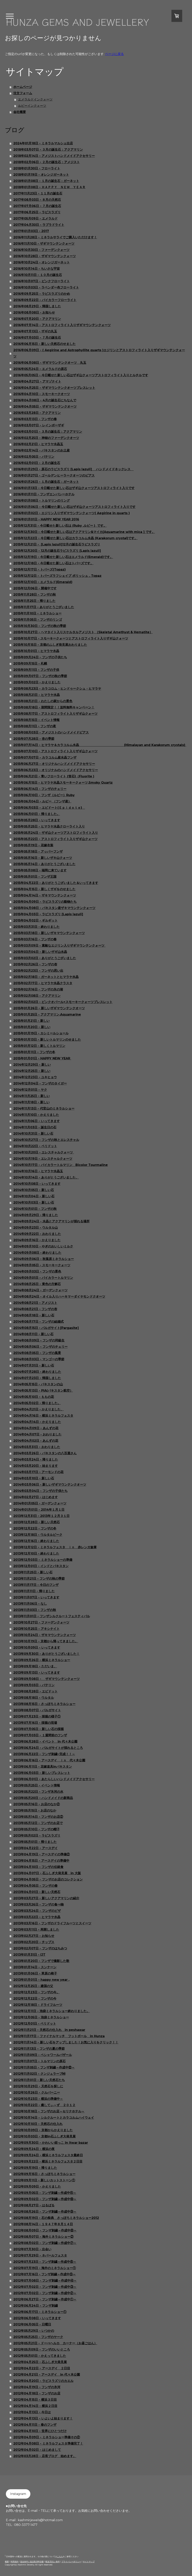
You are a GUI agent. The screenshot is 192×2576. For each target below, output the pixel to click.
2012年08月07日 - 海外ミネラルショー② (43, 2237)
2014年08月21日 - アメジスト (35, 1303)
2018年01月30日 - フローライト (36, 168)
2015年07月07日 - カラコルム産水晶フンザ (44, 757)
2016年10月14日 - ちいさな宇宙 (36, 268)
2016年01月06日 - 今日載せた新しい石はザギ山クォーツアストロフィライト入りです (74, 507)
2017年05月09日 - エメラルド (35, 218)
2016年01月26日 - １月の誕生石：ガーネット (46, 482)
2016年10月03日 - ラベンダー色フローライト (46, 287)
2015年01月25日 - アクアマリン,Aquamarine (47, 1014)
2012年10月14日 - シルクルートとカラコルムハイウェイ (53, 2117)
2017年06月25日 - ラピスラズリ (37, 212)
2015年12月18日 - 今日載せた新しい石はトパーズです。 (53, 563)
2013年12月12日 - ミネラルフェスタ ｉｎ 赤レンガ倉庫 (55, 1547)
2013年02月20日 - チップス (33, 1942)
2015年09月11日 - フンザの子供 (36, 670)
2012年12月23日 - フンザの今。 (36, 1992)
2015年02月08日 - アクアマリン (37, 996)
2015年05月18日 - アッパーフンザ (38, 851)
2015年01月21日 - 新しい (31, 1021)
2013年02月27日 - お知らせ (33, 1936)
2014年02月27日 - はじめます (35, 1497)
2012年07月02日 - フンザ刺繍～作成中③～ (44, 2287)
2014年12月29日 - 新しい (32, 1064)
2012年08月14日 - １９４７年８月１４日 (43, 2224)
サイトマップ (89, 2561)
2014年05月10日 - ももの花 (33, 1397)
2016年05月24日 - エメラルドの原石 (40, 369)
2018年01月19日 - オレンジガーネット (41, 174)
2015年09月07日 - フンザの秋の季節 (40, 676)
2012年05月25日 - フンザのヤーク (38, 2337)
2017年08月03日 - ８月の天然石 (37, 200)
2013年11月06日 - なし (30, 1603)
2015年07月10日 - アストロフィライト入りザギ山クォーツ (55, 751)
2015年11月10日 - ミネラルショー (37, 613)
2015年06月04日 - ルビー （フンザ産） (42, 801)
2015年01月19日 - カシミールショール (41, 1033)
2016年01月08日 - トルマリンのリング (41, 500)
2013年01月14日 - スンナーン (34, 1967)
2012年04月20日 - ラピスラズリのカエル (43, 2381)
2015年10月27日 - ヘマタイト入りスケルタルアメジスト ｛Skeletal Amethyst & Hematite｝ (83, 632)
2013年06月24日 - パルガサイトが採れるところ (48, 1748)
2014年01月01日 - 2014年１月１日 (38, 1509)
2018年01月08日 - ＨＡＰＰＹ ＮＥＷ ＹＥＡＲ (49, 187)
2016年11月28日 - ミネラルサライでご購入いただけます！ (55, 237)
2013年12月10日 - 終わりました (36, 1553)
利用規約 (14, 2561)
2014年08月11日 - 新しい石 (33, 1334)
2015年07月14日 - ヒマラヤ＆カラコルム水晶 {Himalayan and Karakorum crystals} (99, 745)
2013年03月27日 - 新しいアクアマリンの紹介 (46, 1898)
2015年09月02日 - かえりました (37, 682)
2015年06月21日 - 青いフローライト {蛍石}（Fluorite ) (53, 776)
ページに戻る (114, 54)
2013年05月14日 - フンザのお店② (38, 1817)
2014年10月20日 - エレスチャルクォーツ (43, 1152)
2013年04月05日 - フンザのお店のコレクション (48, 1879)
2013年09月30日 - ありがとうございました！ (46, 1654)
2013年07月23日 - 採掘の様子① (37, 1716)
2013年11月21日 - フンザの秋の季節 (39, 1578)
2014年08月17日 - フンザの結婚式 (38, 1321)
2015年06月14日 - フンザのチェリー (39, 789)
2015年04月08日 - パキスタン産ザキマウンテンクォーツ (54, 908)
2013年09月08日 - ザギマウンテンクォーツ (46, 1679)
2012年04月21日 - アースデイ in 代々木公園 (46, 2374)
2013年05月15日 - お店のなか (34, 1810)
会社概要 (19, 112)
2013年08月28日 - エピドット (35, 1691)
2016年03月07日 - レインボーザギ (38, 425)
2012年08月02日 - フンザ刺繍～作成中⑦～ (44, 2243)
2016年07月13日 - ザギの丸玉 (35, 331)
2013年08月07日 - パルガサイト (37, 1710)
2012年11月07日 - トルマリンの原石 (39, 2061)
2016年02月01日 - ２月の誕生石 (36, 463)
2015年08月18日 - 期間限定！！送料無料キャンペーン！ (53, 707)
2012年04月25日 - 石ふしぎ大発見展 (40, 2362)
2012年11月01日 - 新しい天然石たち (39, 2080)
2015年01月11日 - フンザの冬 (34, 1052)
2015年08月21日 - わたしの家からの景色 (42, 701)
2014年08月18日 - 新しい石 (33, 1315)
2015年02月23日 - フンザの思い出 (38, 970)
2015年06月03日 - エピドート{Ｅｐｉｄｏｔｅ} (49, 808)
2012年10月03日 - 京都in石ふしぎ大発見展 (44, 2136)
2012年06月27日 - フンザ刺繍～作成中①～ (44, 2299)
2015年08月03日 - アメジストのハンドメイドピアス (51, 732)
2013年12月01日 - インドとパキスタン (41, 1566)
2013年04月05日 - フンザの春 (35, 1886)
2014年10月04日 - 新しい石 (33, 1196)
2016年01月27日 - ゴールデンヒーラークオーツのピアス (54, 475)
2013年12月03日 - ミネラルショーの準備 (42, 1560)
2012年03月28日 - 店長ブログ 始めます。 (44, 2456)
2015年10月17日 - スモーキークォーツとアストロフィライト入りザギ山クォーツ (70, 638)
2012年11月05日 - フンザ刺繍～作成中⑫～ (44, 2067)
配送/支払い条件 (52, 2561)
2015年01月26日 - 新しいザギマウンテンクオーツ (49, 1008)
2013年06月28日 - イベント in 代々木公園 (45, 1741)
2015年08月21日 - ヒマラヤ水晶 (36, 695)
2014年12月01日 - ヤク (30, 1090)
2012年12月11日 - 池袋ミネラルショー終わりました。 (51, 2011)
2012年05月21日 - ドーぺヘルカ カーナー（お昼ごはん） (55, 2343)
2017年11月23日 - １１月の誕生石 (37, 193)
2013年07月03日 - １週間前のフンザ (40, 1735)
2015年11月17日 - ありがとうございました (43, 607)
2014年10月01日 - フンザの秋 (35, 1209)
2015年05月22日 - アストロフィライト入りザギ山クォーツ (55, 839)
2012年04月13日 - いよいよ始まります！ (43, 2418)
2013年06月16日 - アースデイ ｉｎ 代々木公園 (49, 1760)
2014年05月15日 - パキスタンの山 (38, 1384)
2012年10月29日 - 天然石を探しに (38, 2086)
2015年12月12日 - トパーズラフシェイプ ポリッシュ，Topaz (57, 576)
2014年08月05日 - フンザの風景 (37, 1353)
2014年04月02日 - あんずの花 (35, 1441)
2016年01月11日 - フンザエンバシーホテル (43, 494)
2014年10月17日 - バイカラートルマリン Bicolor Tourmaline (60, 1165)
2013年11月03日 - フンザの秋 (34, 1610)
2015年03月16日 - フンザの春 (35, 939)
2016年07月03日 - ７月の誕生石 (37, 337)
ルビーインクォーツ (32, 106)
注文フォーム (22, 93)
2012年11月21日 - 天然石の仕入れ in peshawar (49, 2030)
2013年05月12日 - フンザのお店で (38, 1823)
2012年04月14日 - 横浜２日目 (35, 2406)
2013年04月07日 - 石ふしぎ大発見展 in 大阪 (47, 1873)
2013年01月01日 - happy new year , (41, 1980)
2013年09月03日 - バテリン (33, 1685)
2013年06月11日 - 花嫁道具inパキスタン (42, 1766)
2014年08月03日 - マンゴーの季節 (38, 1359)
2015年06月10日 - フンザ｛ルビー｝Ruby (44, 795)
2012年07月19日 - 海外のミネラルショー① (44, 2268)
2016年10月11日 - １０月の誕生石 (37, 275)
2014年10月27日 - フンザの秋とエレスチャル (46, 1140)
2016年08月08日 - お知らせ (34, 312)
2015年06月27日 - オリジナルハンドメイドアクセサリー (54, 764)
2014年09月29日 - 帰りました (35, 1215)
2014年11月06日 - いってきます (36, 1121)
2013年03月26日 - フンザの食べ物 (38, 1904)
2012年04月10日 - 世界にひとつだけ (40, 2431)
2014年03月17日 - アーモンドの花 (38, 1472)
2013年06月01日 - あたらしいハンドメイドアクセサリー (54, 1779)
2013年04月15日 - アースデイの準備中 (41, 1860)
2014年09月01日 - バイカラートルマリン (43, 1278)
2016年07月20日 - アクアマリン (37, 319)
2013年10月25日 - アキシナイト (36, 1629)
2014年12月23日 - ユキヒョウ (35, 1077)
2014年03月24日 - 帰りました (35, 1459)
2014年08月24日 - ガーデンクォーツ (40, 1290)
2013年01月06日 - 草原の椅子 (35, 1973)
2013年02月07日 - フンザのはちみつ (40, 1948)
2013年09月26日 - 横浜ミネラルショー (41, 1660)
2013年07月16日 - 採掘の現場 (35, 1723)
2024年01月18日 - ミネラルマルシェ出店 (43, 143)
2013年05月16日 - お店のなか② (36, 1804)
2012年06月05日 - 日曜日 (32, 2324)
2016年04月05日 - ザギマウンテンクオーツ (45, 406)
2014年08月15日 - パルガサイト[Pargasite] (46, 1328)
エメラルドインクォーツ (35, 99)
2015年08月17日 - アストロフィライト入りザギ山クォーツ (55, 713)
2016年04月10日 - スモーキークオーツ (41, 394)
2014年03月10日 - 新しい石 (33, 1478)
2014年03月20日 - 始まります (35, 1466)
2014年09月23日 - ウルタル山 (35, 1227)
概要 (7, 2561)
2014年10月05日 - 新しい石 (33, 1190)
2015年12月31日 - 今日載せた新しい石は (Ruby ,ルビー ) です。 (60, 525)
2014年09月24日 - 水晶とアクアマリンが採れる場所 (51, 1221)
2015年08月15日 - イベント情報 (36, 720)
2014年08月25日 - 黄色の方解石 (37, 1284)
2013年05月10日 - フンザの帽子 (36, 1829)
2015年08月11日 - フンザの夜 (34, 726)
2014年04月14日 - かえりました (37, 1422)
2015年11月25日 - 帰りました (34, 601)
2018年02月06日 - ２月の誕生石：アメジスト (46, 162)
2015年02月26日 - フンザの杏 (35, 964)
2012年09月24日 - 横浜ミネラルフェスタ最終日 (48, 2155)
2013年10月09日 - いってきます (36, 1647)
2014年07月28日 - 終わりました (37, 1372)
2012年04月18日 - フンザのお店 (36, 2393)
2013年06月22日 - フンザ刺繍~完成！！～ (44, 1754)
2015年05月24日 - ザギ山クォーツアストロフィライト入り (55, 833)
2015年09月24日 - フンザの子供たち (40, 657)
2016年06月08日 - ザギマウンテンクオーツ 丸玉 (49, 363)
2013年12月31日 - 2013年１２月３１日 (41, 1516)
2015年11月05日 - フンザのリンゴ (37, 619)
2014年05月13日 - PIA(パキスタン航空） (43, 1390)
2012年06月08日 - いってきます (37, 2318)
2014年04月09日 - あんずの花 (35, 1428)
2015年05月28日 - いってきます (36, 820)
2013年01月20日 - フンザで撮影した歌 (41, 1961)
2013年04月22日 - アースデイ (35, 1848)
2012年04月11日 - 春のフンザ (34, 2425)
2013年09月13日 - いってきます (36, 1672)
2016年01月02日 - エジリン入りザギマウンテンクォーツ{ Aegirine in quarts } (71, 513)
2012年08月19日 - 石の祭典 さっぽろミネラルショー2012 (56, 2218)
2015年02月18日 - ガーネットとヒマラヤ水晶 (46, 977)
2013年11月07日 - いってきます (36, 1597)
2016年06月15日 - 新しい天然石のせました (44, 344)
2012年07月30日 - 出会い (32, 2249)
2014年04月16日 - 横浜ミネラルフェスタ (43, 1415)
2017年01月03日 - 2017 (31, 231)
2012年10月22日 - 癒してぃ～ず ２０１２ (44, 2105)
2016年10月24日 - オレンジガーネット (41, 262)
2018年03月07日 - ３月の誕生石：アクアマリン (48, 149)
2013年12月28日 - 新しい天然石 (36, 1522)
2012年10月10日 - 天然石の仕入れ (37, 2124)
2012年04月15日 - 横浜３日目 (35, 2399)
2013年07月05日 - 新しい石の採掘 (38, 1729)
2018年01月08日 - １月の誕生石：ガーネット (46, 181)
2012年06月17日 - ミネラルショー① (39, 2312)
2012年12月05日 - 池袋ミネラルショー (41, 2017)
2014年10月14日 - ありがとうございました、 (46, 1177)
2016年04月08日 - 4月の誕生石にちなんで (44, 400)
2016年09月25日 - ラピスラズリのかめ (41, 294)
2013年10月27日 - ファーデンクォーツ (41, 1622)
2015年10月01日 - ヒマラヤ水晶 (36, 651)
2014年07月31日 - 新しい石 (33, 1365)
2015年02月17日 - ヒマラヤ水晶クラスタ (42, 983)
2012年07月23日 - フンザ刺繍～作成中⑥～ (44, 2262)
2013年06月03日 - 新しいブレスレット (41, 1773)
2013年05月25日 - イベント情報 (36, 1785)
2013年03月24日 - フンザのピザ (37, 1911)
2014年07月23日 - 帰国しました (37, 1378)
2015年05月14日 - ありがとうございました (44, 864)
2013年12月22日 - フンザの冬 (34, 1528)
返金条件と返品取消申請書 (32, 2561)
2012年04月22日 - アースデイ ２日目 (41, 2368)
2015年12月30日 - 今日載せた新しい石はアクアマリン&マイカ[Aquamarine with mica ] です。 (84, 532)
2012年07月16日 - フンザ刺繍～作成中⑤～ (44, 2274)
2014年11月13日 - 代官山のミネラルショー (43, 1108)
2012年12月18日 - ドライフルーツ (37, 2005)
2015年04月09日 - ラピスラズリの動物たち (45, 902)
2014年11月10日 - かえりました (36, 1115)
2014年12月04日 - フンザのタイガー (40, 1083)
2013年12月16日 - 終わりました (36, 1541)
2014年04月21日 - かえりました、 (38, 1409)
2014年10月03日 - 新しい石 (33, 1202)
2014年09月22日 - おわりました (37, 1234)
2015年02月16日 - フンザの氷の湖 (38, 989)
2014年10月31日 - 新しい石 (33, 1133)
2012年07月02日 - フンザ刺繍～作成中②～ (44, 2293)
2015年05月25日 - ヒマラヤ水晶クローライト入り (49, 826)
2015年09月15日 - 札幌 (30, 663)
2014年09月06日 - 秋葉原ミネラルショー (43, 1259)
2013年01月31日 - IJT (29, 1954)
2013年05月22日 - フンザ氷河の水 (38, 1792)
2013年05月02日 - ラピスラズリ (36, 1835)
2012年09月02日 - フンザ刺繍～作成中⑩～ (44, 2199)
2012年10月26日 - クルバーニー (36, 2092)
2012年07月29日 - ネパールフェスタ (40, 2255)
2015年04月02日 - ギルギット (35, 920)
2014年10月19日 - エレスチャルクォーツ (42, 1158)
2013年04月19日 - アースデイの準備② (41, 1854)
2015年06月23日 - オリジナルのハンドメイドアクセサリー (55, 770)
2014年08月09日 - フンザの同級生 (38, 1340)
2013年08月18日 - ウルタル (33, 1698)
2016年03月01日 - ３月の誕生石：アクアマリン (47, 431)
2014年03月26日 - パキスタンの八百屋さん (45, 1453)
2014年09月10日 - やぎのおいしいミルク (43, 1246)
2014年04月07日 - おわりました (37, 1434)
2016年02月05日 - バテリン (33, 457)
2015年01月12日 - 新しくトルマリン (39, 1046)
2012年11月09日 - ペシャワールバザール (42, 2055)
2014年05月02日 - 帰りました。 (37, 1403)
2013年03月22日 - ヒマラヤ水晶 (36, 1917)
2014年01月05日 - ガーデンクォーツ (39, 1503)
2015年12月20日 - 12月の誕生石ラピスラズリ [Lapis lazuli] (57, 551)
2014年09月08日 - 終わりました (37, 1253)
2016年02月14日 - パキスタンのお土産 (41, 450)
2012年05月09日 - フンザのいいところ (41, 2349)
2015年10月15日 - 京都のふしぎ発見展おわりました (50, 645)
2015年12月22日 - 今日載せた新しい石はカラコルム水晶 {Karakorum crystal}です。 (75, 538)
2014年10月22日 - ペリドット (35, 1146)
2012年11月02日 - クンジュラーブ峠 (39, 2074)
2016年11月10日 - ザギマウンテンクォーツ (43, 243)
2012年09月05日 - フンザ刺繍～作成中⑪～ (44, 2193)
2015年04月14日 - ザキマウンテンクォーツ (44, 895)
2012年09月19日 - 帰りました (35, 2168)
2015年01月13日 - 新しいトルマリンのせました (47, 1039)
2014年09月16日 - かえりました (37, 1240)
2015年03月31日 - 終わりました (36, 927)
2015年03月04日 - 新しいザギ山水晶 (40, 952)
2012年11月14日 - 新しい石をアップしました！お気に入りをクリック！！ (65, 2042)
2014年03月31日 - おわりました (36, 1447)
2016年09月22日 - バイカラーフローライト (44, 300)
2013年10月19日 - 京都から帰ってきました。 (45, 1641)
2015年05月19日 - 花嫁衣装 (33, 845)
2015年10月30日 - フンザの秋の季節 (39, 626)
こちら (60, 2556)
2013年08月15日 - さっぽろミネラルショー (44, 1704)
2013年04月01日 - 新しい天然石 (36, 1892)
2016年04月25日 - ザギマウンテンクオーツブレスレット (54, 388)
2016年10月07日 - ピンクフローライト (41, 281)
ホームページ (22, 87)
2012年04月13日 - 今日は (32, 2412)
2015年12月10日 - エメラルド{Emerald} (42, 582)
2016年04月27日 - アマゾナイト (37, 381)
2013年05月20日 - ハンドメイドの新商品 (43, 1798)
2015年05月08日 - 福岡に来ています (40, 870)
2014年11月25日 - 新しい (31, 1096)
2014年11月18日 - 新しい (31, 1102)
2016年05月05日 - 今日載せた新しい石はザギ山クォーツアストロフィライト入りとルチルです (80, 375)
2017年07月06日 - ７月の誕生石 (37, 206)
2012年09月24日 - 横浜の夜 (34, 2149)
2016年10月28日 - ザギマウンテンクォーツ (44, 256)
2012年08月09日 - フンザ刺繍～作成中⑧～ (45, 2230)
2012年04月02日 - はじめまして (37, 2450)
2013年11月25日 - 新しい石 (33, 1572)
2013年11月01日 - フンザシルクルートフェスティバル (51, 1616)
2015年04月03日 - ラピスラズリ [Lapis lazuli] (48, 914)
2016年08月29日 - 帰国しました (37, 306)
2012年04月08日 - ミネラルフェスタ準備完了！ (48, 2443)
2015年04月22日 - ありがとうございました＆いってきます (55, 883)
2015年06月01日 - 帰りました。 (36, 814)
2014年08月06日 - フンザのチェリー (40, 1347)
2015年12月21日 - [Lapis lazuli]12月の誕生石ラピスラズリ (56, 544)
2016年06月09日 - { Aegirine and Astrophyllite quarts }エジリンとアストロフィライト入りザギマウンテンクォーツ (99, 353)
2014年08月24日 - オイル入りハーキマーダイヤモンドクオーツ (59, 1296)
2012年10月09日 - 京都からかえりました (43, 2130)
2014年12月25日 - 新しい (31, 1071)
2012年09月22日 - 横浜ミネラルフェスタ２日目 (47, 2161)
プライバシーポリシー (71, 2561)
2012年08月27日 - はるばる (33, 2205)
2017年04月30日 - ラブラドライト (38, 225)
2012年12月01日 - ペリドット (34, 2023)
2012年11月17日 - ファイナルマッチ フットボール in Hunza (59, 2036)
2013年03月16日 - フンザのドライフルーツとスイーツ (52, 1923)
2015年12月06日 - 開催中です (35, 588)
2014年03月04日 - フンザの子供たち (40, 1491)
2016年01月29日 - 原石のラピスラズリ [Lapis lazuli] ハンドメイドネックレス (73, 469)
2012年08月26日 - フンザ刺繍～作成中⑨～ (44, 2211)
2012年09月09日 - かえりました (37, 2186)
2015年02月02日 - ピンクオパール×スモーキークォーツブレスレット (62, 1002)
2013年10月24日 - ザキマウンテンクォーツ (44, 1635)
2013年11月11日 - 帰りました (34, 1591)
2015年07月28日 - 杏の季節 (33, 739)
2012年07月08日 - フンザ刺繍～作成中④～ (45, 2280)
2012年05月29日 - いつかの (33, 2331)
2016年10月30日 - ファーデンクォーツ (41, 250)
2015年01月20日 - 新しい (31, 1027)
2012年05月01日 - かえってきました (39, 2356)
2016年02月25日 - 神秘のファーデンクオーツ (46, 438)
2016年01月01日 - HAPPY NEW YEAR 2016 (46, 519)
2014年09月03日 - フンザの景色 (37, 1271)
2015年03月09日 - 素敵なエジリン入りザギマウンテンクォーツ (59, 945)
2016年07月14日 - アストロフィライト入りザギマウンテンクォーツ (62, 325)
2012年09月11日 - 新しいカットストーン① (44, 2180)
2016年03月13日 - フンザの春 (35, 419)
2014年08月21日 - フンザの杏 (35, 1309)
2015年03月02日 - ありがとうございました (44, 958)
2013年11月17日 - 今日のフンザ (36, 1585)
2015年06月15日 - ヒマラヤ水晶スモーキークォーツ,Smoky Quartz (63, 782)
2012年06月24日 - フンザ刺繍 (35, 2305)
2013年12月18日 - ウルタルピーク (37, 1535)
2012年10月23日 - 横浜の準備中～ (38, 2099)
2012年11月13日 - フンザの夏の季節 (39, 2048)
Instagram (18, 2494)
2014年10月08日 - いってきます (37, 1184)
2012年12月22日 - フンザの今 (34, 1998)
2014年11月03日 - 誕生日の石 (34, 1127)
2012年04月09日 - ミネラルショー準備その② (46, 2437)
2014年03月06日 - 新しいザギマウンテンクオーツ (49, 1484)
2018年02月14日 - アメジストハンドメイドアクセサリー (54, 156)
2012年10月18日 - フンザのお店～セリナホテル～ (48, 2111)
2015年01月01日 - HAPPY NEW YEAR (42, 1058)
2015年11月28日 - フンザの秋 (34, 594)
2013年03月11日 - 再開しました (36, 1929)
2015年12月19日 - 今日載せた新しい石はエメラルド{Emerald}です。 (63, 557)
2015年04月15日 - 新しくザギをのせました (44, 889)
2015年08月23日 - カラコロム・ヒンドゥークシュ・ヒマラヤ (57, 688)
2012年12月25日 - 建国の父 (33, 1986)
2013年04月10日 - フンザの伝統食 (38, 1867)
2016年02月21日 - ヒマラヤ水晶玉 (38, 444)
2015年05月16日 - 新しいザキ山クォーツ (42, 858)
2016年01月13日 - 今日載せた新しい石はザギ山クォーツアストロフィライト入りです (74, 488)
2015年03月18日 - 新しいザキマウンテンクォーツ (49, 933)
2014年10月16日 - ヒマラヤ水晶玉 (38, 1171)
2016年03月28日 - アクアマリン (37, 413)
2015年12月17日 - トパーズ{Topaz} (39, 569)
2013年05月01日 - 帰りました (35, 1842)
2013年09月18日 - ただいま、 (35, 1666)
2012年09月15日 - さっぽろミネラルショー (44, 2174)
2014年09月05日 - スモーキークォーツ (41, 1265)
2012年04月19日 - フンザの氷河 (36, 2387)
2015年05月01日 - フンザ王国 (34, 876)
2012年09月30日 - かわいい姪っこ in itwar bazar (50, 2143)
